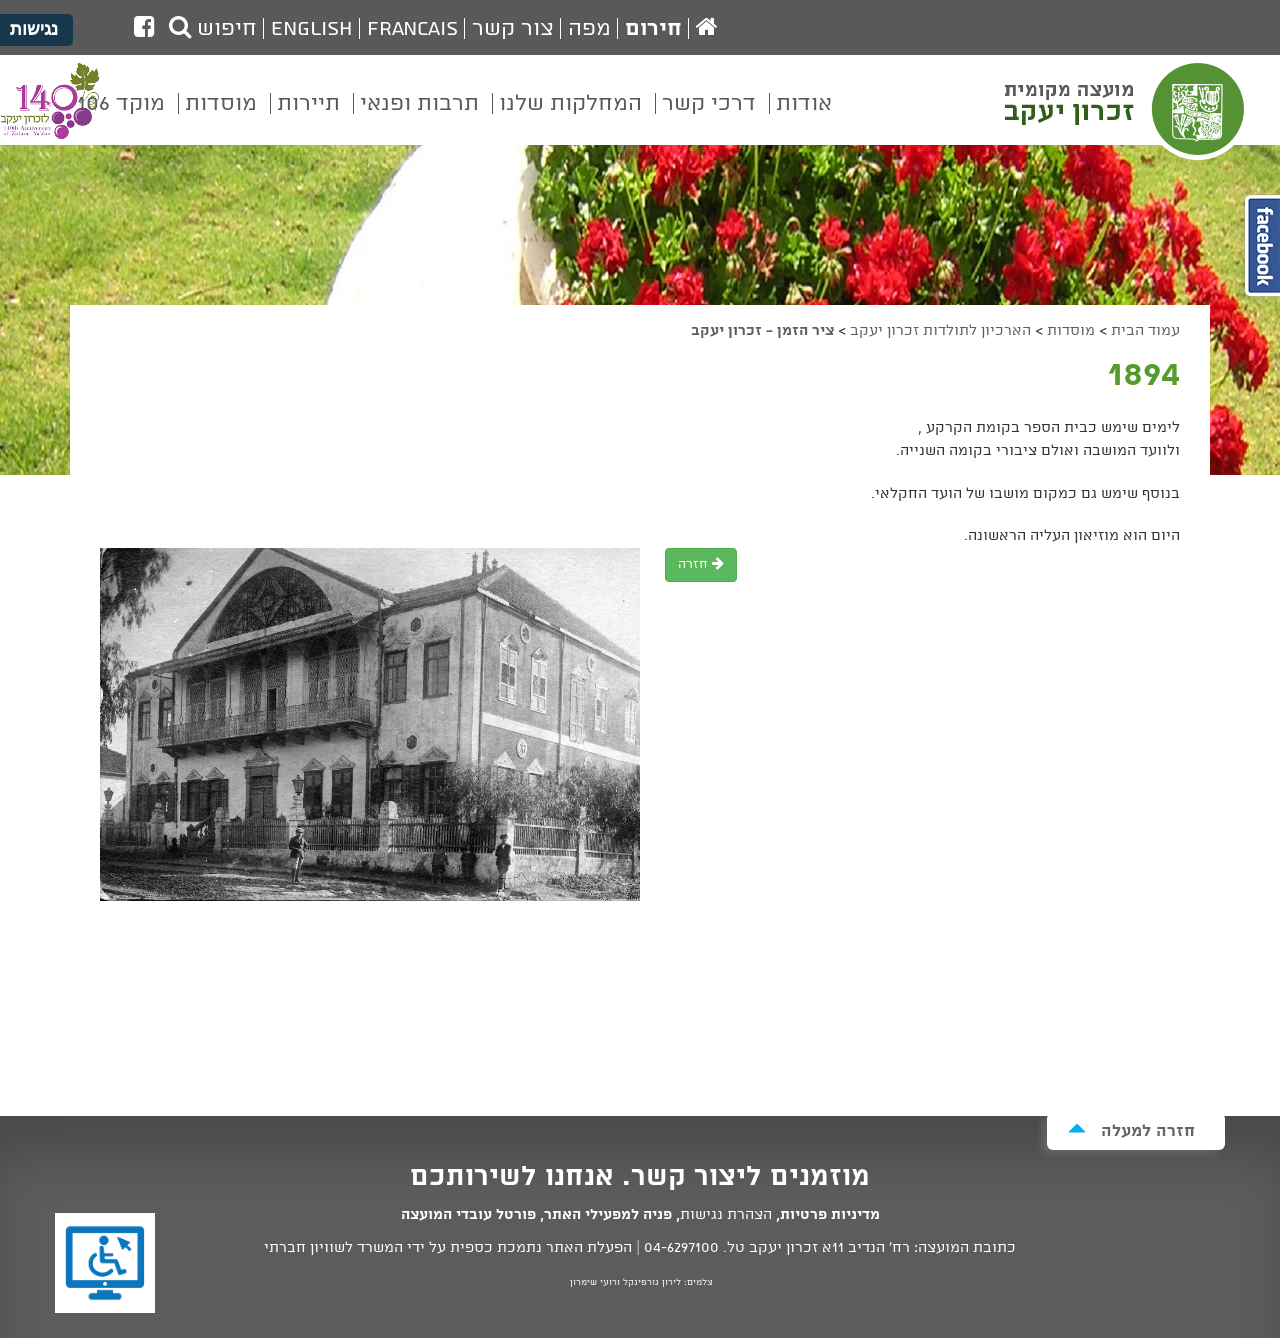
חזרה (701, 564)
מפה (589, 29)
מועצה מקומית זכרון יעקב (1127, 109)
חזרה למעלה (1131, 1130)
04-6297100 (681, 1248)
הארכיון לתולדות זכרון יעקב (940, 331)
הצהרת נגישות (726, 1215)
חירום (653, 29)
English (312, 29)
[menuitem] (804, 118)
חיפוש (213, 29)
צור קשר (513, 29)
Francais (412, 29)
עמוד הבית (1145, 331)
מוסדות (1071, 331)
